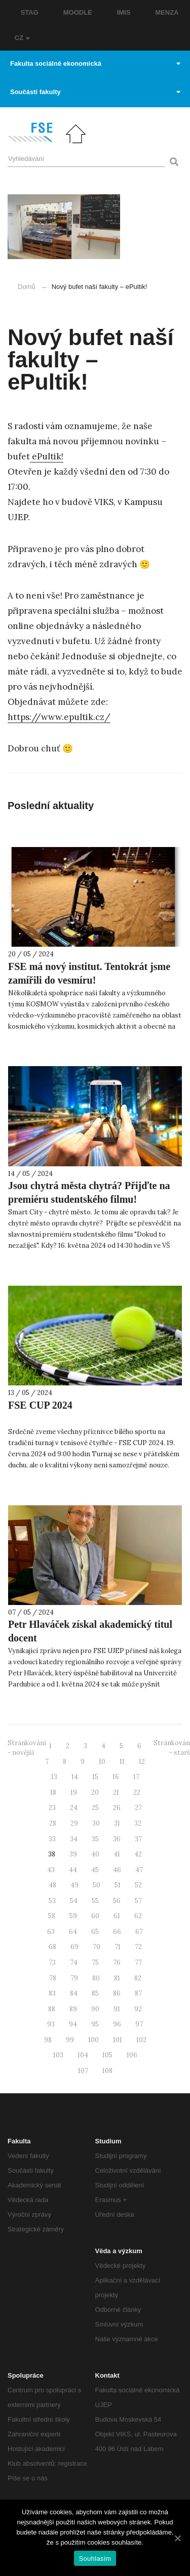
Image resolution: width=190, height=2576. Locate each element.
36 (117, 1839)
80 (96, 1978)
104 (83, 2055)
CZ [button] (22, 37)
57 (138, 1900)
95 (95, 2024)
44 (73, 1870)
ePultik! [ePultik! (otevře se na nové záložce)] (46, 456)
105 (107, 2055)
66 (117, 1931)
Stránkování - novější (27, 1748)
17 (136, 1776)
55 (95, 1900)
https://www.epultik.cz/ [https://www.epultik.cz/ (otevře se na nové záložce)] (59, 717)
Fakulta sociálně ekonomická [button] (95, 63)
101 (117, 2040)
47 (139, 1870)
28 (52, 1823)
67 (139, 1931)
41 (116, 1854)
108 (107, 2070)
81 (117, 1978)
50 (96, 1885)
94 (73, 2024)
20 (95, 1792)
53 (52, 1900)
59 (73, 1916)
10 (102, 1761)
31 (117, 1823)
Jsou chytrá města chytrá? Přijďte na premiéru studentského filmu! (89, 1192)
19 (73, 1792)
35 (95, 1839)
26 (117, 1807)
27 (138, 1807)
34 (74, 1839)
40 (95, 1854)
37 (138, 1839)
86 (117, 1993)
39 (73, 1854)
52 (138, 1885)
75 (95, 1962)
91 (116, 2009)
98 (48, 2040)
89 (73, 2009)
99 (70, 2040)
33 (52, 1839)
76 (117, 1962)
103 (58, 2055)
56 (117, 1900)
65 (95, 1931)
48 (52, 1885)
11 (122, 1761)
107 (83, 2070)
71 (118, 1946)
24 (74, 1807)
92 (138, 2009)
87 (138, 1993)
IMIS (124, 12)
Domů (26, 286)
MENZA (166, 12)
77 (138, 1962)
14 (74, 1776)
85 (95, 1993)
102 (141, 2040)
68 (52, 1946)
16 (115, 1776)
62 (138, 1916)
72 (138, 1946)
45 (95, 1870)
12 (142, 1761)
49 (74, 1885)
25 (95, 1807)
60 (95, 1916)
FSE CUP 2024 (40, 1405)
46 (117, 1870)
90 (95, 2009)
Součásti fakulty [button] (95, 92)
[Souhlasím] (177, 2538)
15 (95, 1776)
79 (74, 1978)
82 (137, 1978)
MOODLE (77, 12)
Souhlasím (95, 2558)
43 (51, 1870)
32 (137, 1823)
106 (132, 2055)
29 (74, 1823)
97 (139, 2024)
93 (51, 2024)
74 (74, 1962)
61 (116, 1916)
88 (51, 2009)
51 (118, 1885)
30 (96, 1823)
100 (93, 2040)
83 (52, 1993)
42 (138, 1854)
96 (117, 2024)
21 (116, 1792)
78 (52, 1978)
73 (52, 1962)
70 (96, 1946)
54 (74, 1900)
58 (51, 1916)
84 (74, 1993)
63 (51, 1931)
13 (54, 1776)
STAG (30, 12)
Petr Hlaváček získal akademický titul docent (90, 1631)
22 (136, 1792)
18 (53, 1792)
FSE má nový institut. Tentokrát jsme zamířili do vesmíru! (89, 973)
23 (52, 1807)
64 (73, 1931)
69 (74, 1946)
